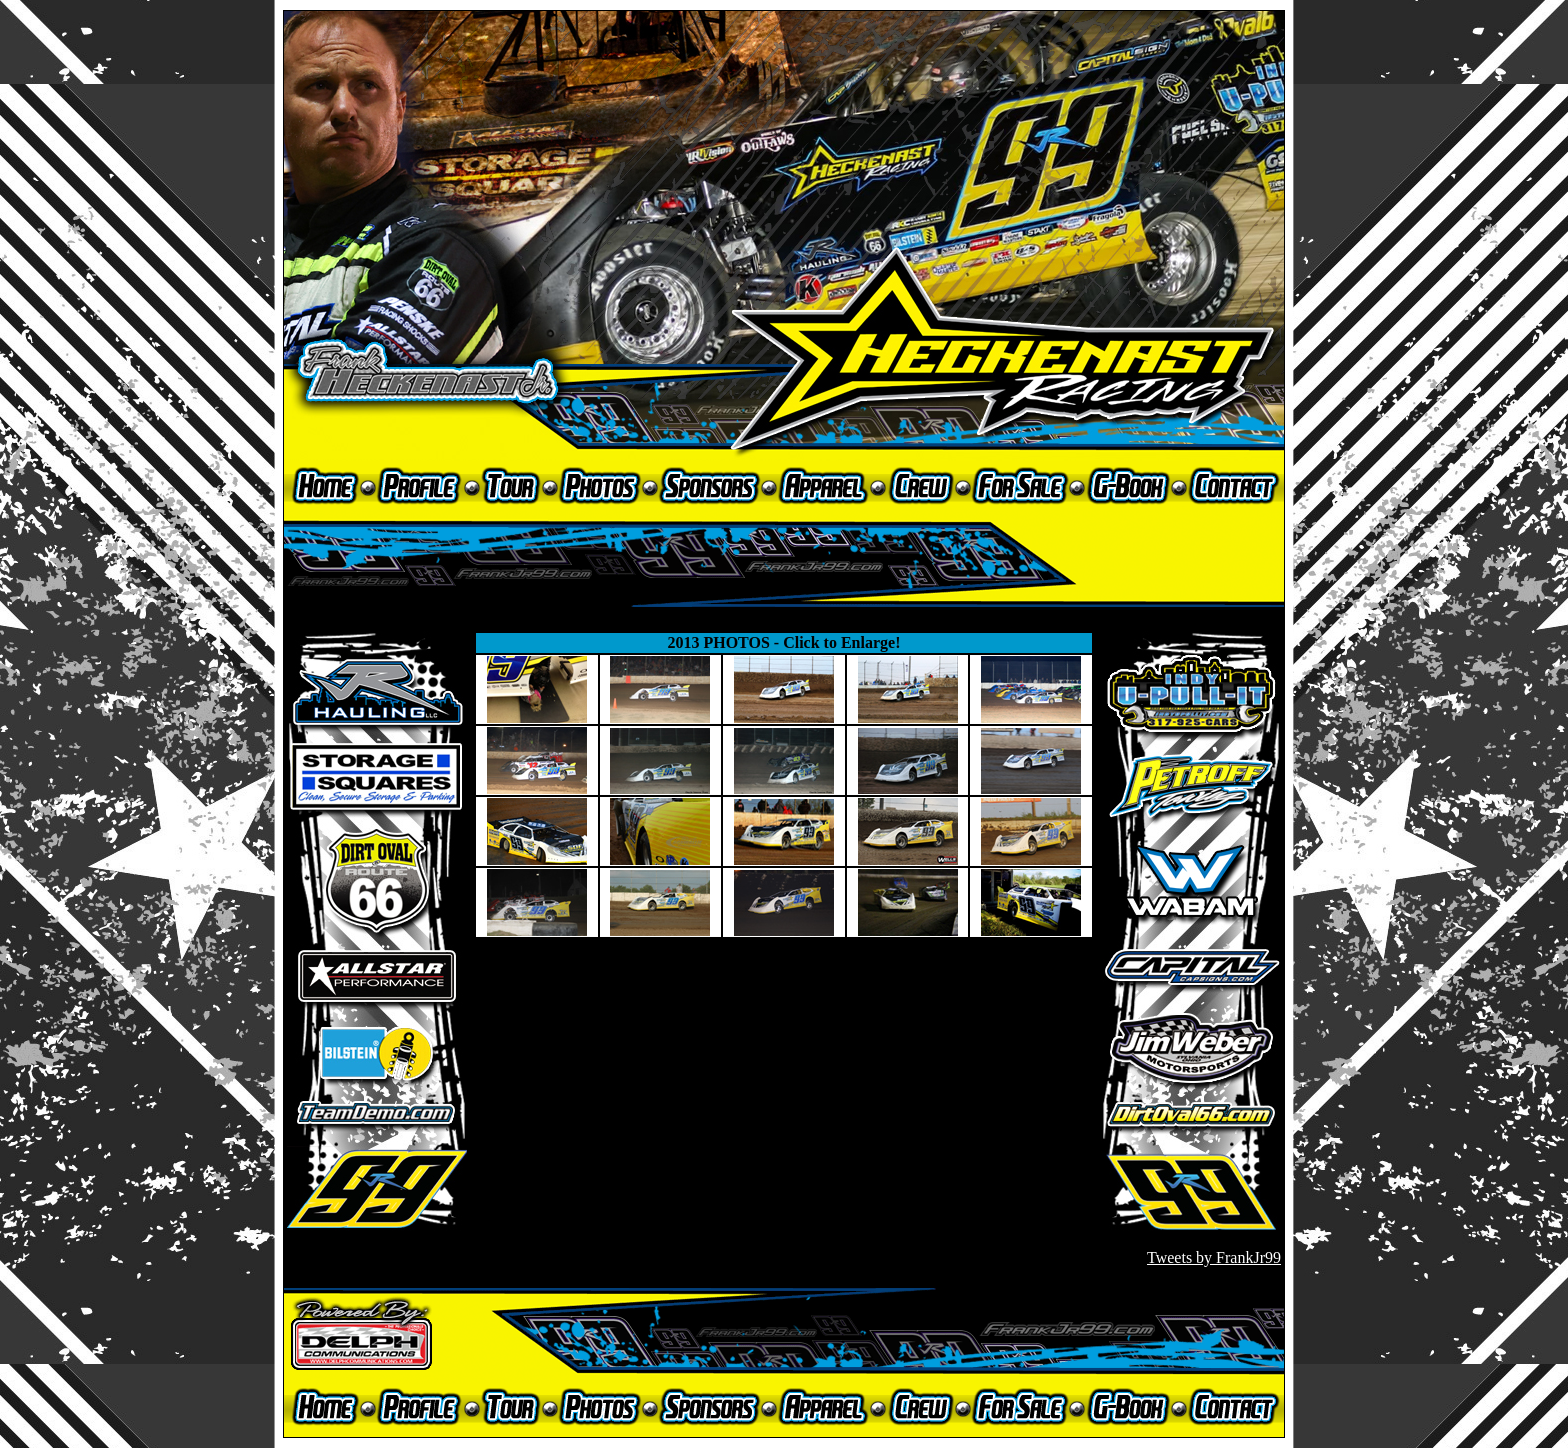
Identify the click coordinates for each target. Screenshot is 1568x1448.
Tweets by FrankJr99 (1214, 1257)
